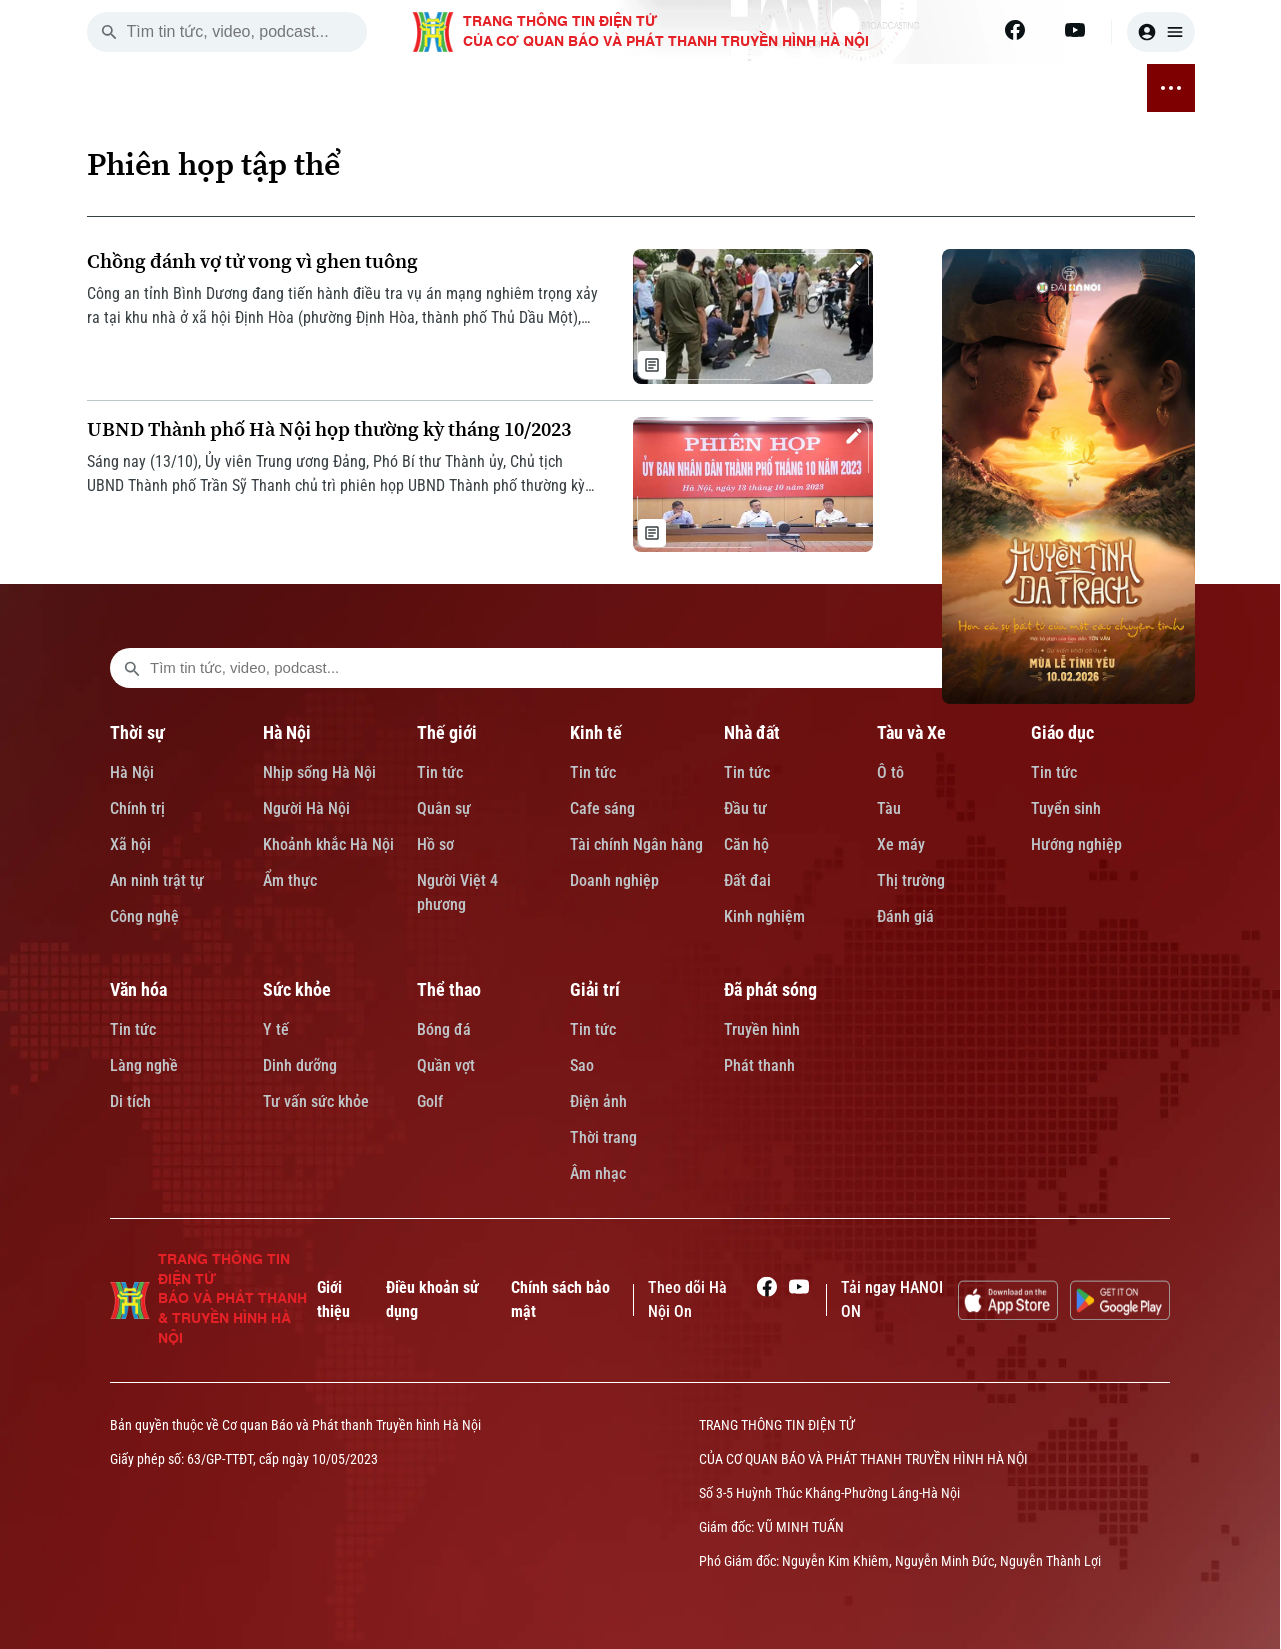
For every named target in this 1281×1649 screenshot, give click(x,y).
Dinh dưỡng (300, 1065)
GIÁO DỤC (677, 88)
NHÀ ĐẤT (519, 88)
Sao (582, 1065)
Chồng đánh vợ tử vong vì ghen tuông (252, 261)
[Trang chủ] (197, 88)
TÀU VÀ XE (597, 88)
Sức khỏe (297, 989)
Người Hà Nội (306, 808)
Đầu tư (745, 808)
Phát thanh (759, 1065)
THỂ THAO (916, 88)
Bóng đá (444, 1029)
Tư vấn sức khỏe (316, 1101)
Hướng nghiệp (1076, 844)
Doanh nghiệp (614, 880)
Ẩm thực (290, 880)
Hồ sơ (435, 844)
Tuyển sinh (1066, 808)
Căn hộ (746, 844)
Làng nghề (144, 1065)
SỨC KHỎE (833, 88)
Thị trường (911, 880)
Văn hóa (138, 989)
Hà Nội (132, 772)
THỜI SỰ (249, 88)
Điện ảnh (598, 1101)
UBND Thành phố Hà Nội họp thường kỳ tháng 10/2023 (329, 429)
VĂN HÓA (754, 88)
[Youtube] (1075, 30)
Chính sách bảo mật (560, 1299)
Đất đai (747, 880)
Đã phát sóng (770, 989)
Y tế (276, 1029)
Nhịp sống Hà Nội (319, 772)
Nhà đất (752, 732)
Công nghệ (144, 916)
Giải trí (595, 989)
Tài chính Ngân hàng (636, 844)
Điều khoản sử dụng (432, 1299)
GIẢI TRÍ (990, 88)
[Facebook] (1015, 30)
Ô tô (890, 772)
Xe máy (901, 844)
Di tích (130, 1101)
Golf (430, 1101)
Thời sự (137, 732)
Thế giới (447, 732)
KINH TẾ (450, 88)
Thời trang (603, 1137)
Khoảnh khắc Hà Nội (328, 844)
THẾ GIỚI (380, 88)
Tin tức (440, 772)
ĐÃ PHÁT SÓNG (1081, 88)
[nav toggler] (1171, 88)
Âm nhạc (598, 1173)
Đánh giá (905, 916)
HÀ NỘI (314, 88)
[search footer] (132, 668)
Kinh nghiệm (764, 916)
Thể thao (449, 989)
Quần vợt (446, 1065)
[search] (109, 32)
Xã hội (130, 844)
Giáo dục (1062, 732)
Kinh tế (596, 732)
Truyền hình (762, 1029)
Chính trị (137, 808)
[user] (1161, 32)
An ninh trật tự (157, 880)
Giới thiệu (333, 1299)
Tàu (889, 808)
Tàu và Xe (911, 732)
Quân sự (444, 808)
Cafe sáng (602, 808)
